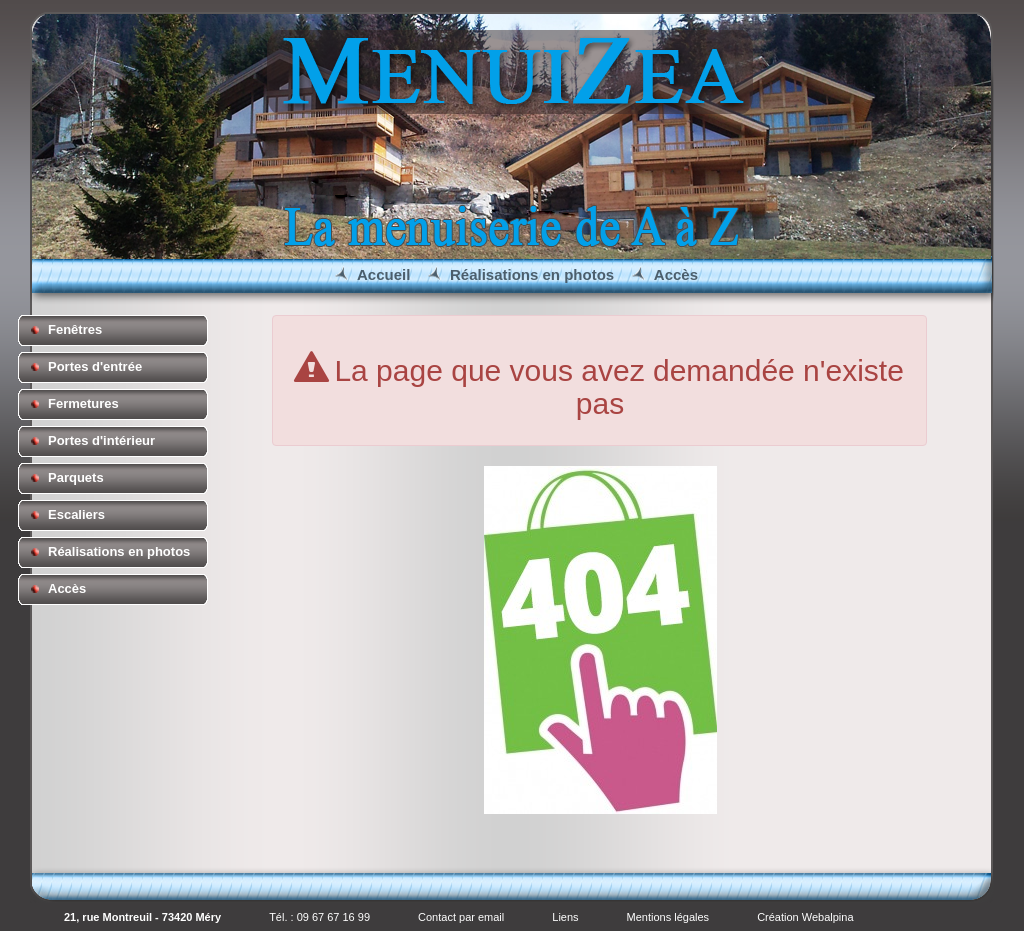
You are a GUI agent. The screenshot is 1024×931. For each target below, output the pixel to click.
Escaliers (76, 514)
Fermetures (83, 403)
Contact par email (461, 917)
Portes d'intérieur (101, 440)
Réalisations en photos (532, 274)
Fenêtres (75, 329)
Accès (676, 274)
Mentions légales (668, 917)
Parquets (76, 477)
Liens (565, 917)
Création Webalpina (805, 917)
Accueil (383, 274)
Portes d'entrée (95, 366)
